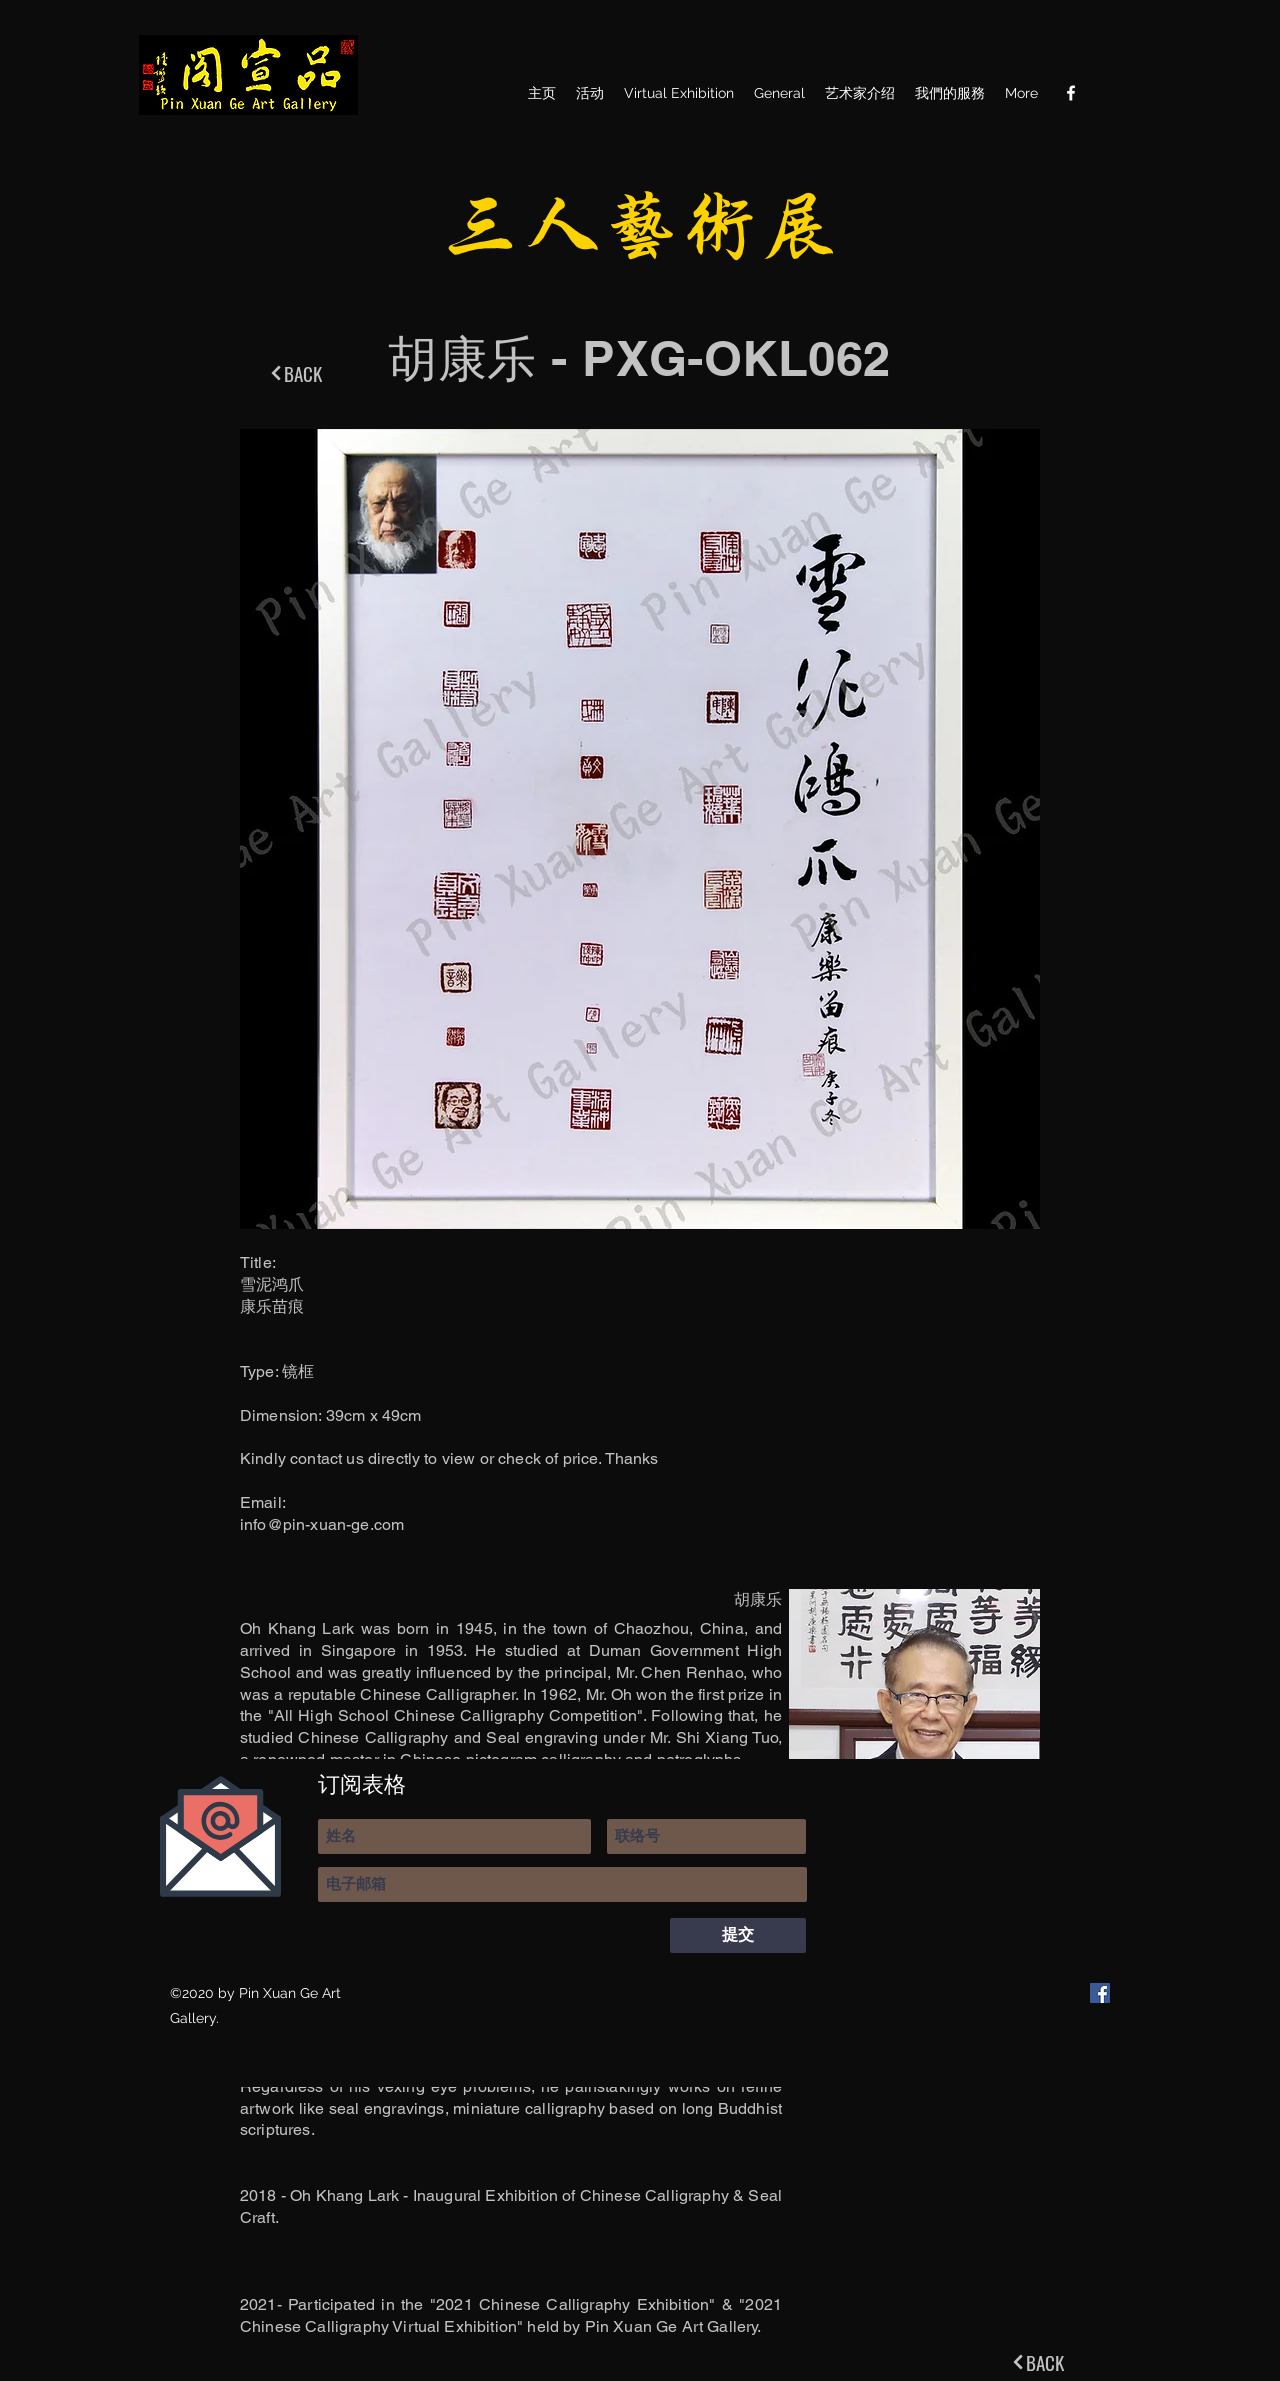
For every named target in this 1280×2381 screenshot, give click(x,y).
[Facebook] (1071, 93)
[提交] (738, 1935)
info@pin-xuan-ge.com (322, 1524)
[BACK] (295, 373)
